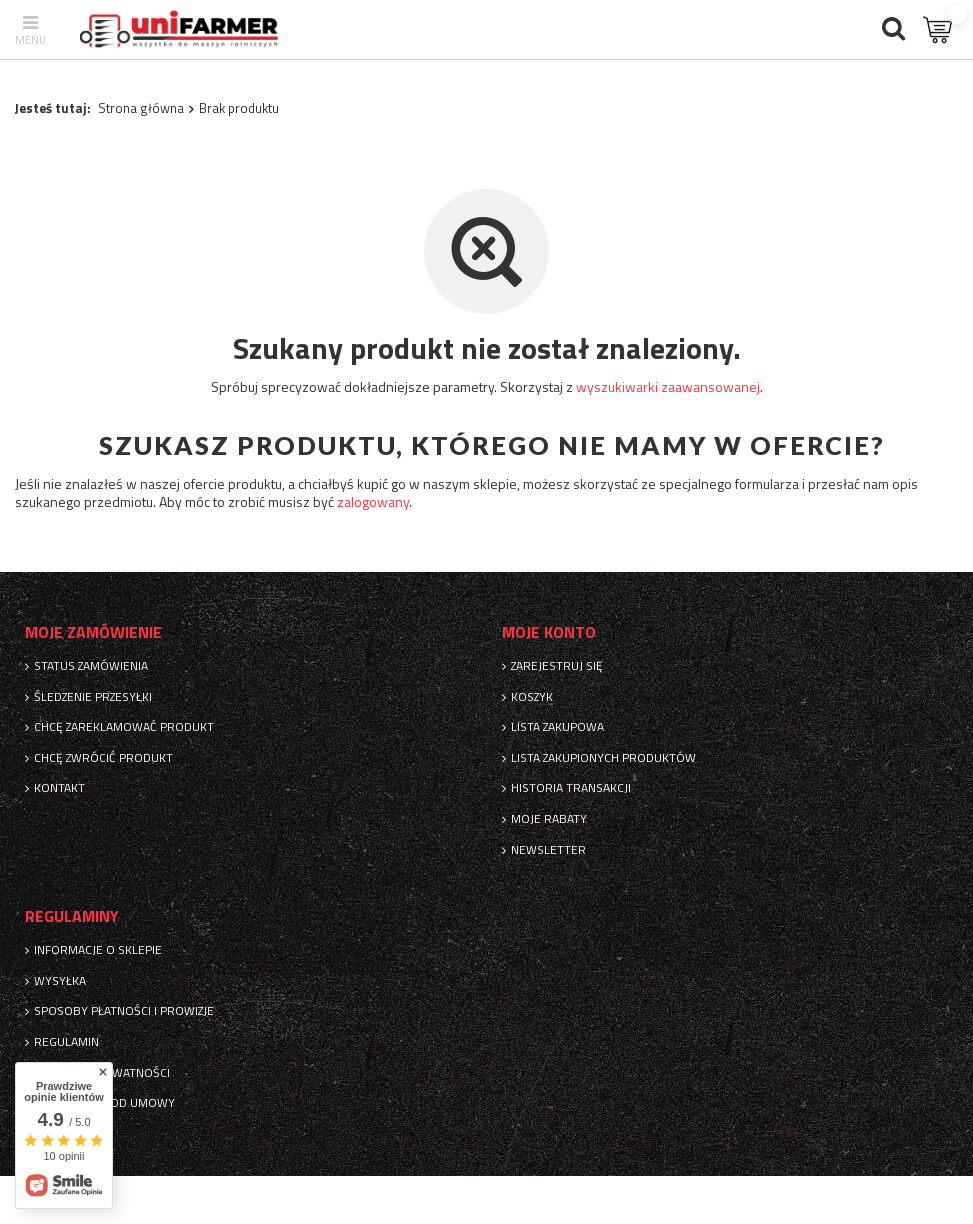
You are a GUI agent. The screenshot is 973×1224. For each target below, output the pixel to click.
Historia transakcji (571, 788)
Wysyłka (60, 981)
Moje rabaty (549, 819)
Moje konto (549, 632)
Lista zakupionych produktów (603, 758)
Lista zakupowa (557, 727)
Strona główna (141, 108)
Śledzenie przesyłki (93, 697)
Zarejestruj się (557, 666)
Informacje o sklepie (98, 950)
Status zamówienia (91, 666)
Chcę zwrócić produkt (103, 758)
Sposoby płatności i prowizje (124, 1011)
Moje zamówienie (93, 632)
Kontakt (59, 788)
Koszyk (532, 697)
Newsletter (548, 850)
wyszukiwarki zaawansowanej (668, 386)
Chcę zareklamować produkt (124, 727)
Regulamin (66, 1042)
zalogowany (373, 501)
